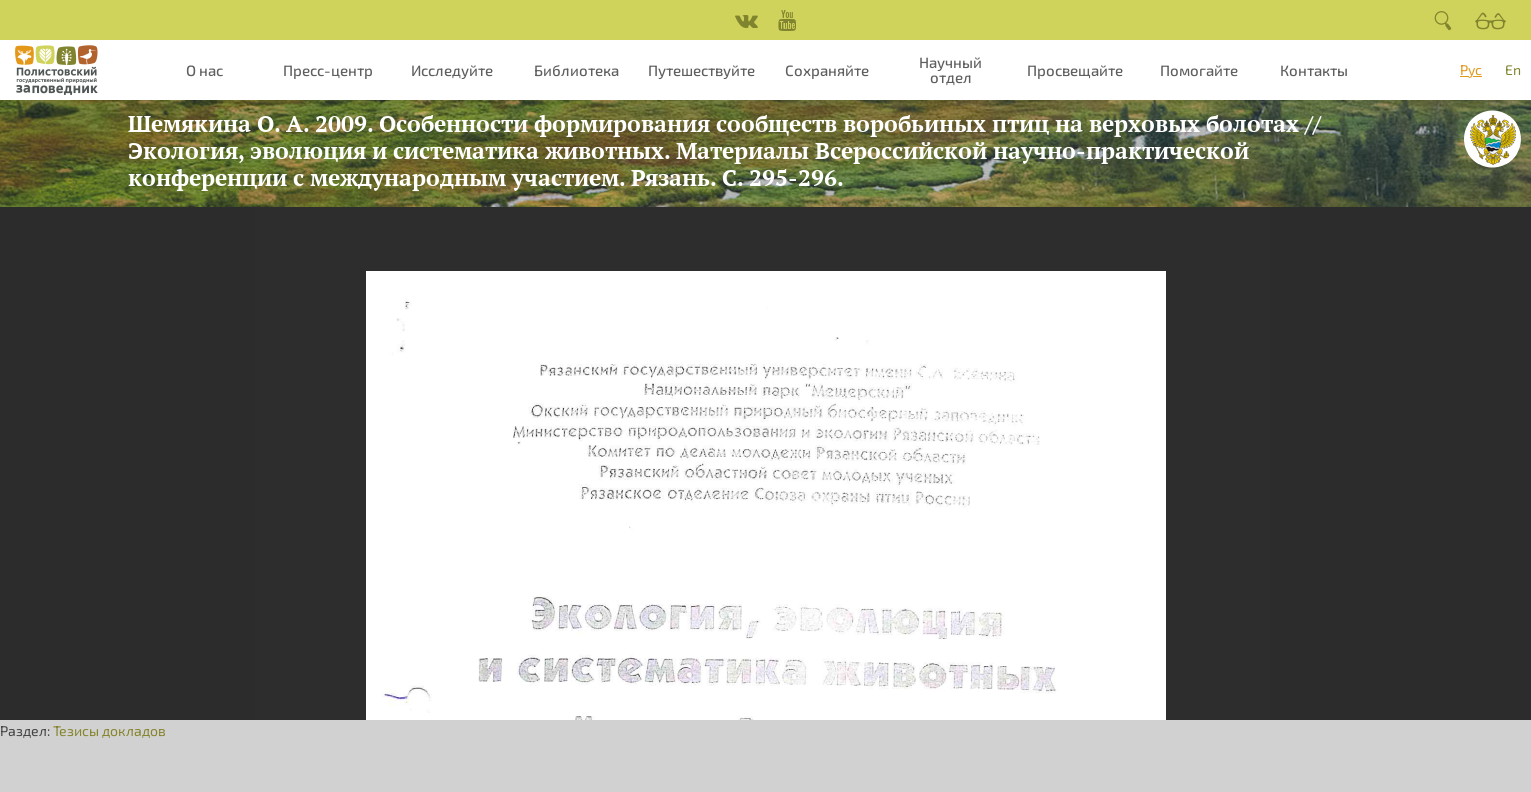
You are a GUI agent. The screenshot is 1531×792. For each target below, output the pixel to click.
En (1513, 69)
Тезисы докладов (109, 730)
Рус (1471, 69)
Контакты (1314, 70)
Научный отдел (950, 69)
